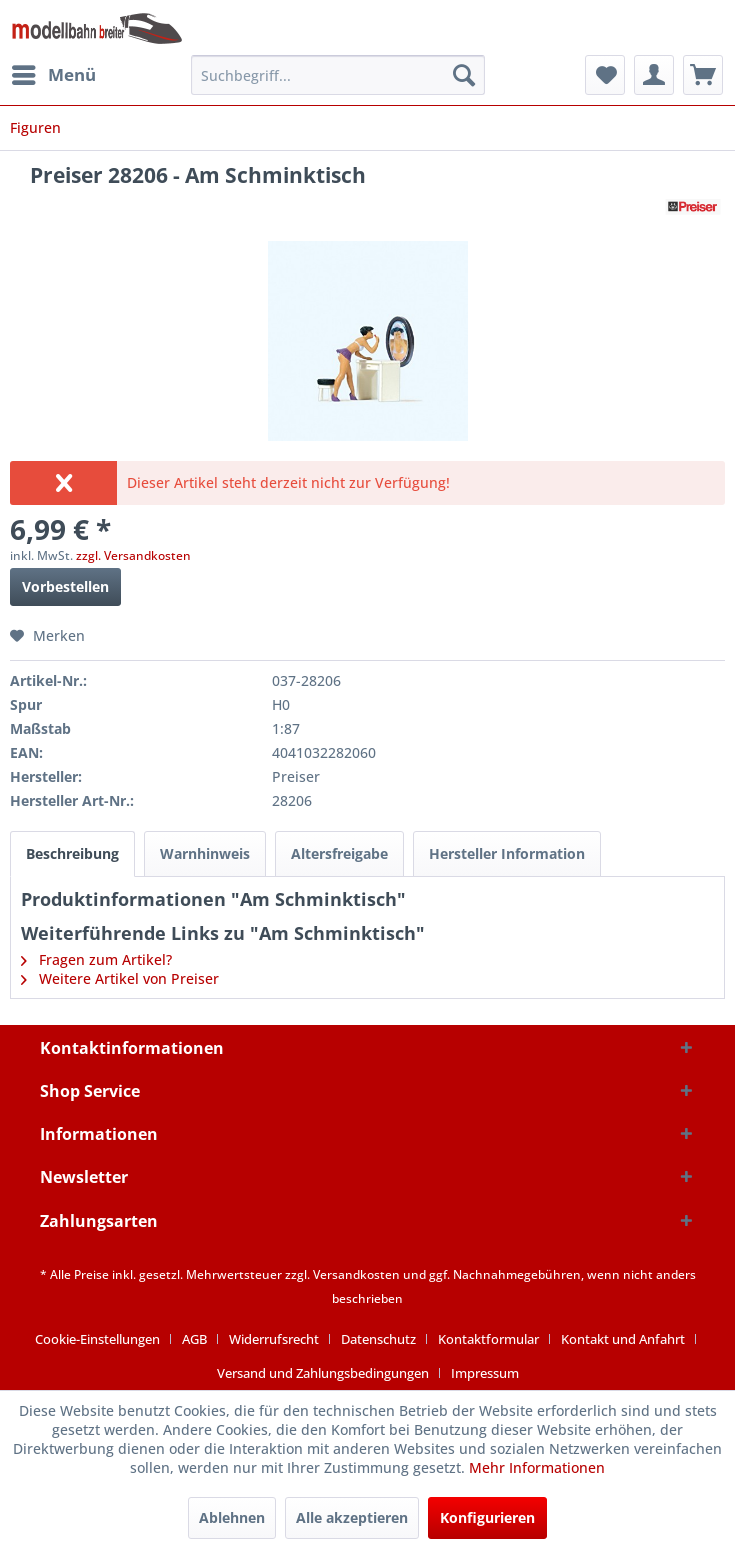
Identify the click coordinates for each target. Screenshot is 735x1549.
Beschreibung (72, 853)
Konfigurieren (487, 1517)
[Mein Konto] (654, 75)
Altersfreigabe (339, 853)
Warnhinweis (205, 853)
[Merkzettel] (605, 75)
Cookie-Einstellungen (97, 1339)
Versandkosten (356, 1274)
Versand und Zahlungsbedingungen (323, 1373)
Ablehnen (232, 1517)
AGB (194, 1339)
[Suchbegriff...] (338, 75)
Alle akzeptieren (352, 1517)
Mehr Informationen (537, 1467)
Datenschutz (378, 1339)
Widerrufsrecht (274, 1339)
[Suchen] (464, 75)
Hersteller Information (507, 853)
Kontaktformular (488, 1339)
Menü (54, 72)
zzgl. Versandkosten (133, 555)
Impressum (485, 1373)
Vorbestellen (65, 586)
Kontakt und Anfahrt (623, 1339)
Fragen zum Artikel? (96, 959)
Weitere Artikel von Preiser (120, 978)
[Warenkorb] (703, 75)
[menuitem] (53, 75)
